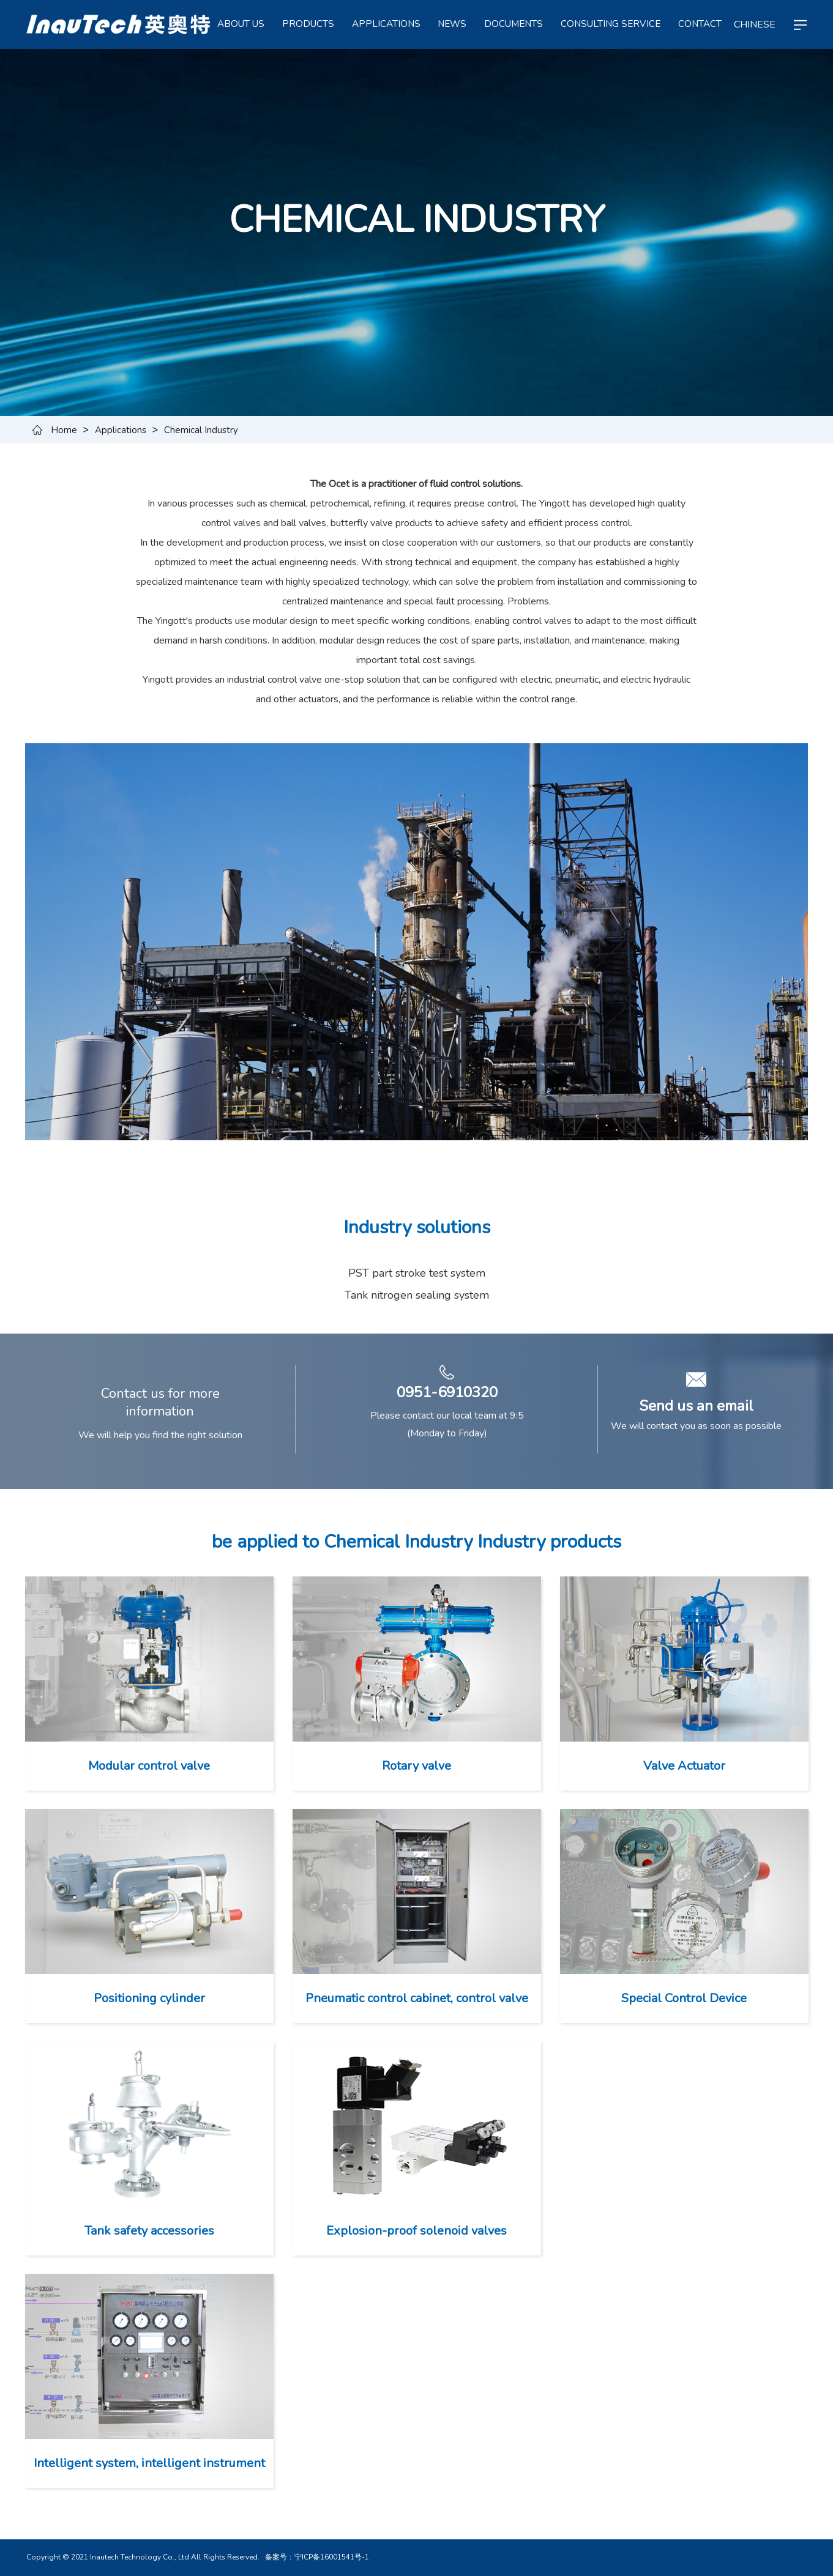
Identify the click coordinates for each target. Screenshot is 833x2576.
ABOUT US (240, 24)
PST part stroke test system (416, 1273)
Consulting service (610, 24)
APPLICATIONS (386, 24)
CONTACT (700, 24)
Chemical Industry (201, 430)
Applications (120, 430)
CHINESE (754, 24)
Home (64, 430)
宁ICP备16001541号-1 (331, 2557)
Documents (513, 24)
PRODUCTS (308, 24)
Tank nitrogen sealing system (417, 1295)
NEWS (452, 24)
